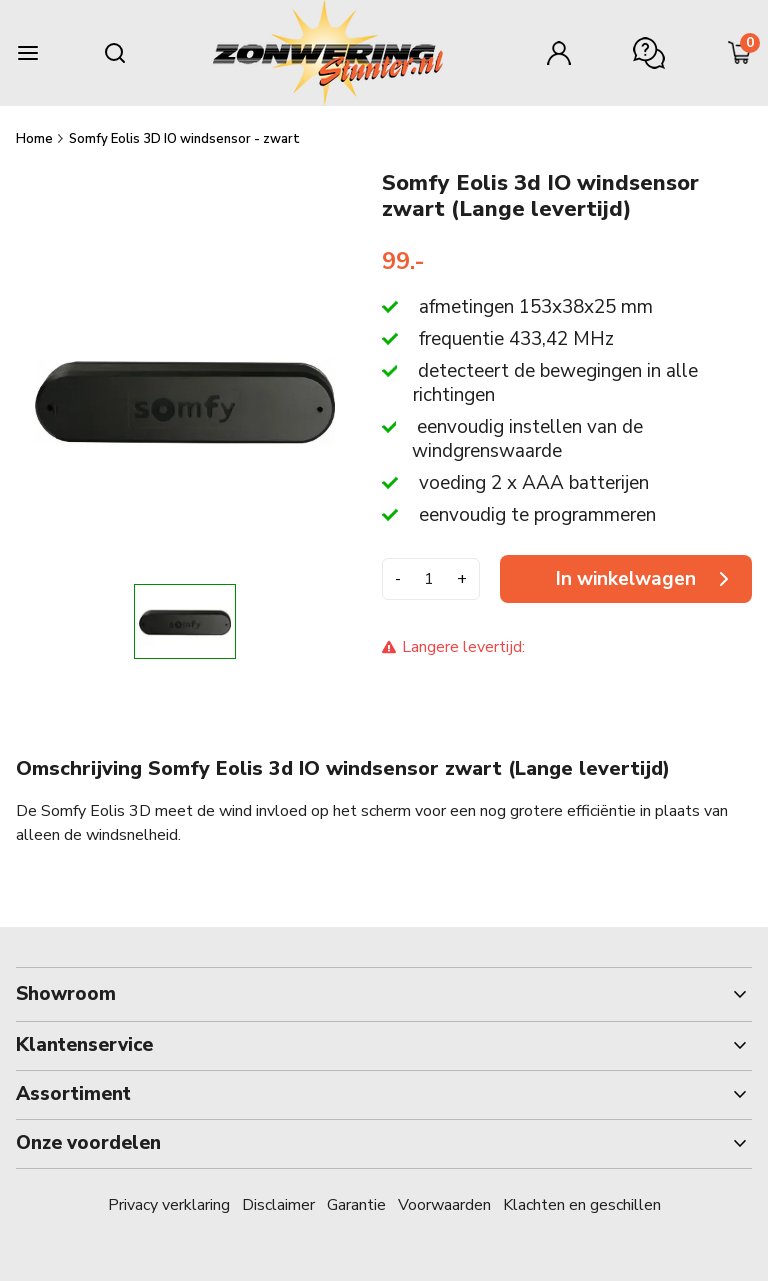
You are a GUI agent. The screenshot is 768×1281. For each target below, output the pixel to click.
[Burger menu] (28, 53)
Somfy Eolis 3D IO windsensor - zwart (184, 139)
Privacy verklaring (169, 1205)
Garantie (356, 1205)
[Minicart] (740, 53)
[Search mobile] (115, 53)
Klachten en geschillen (582, 1205)
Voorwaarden (444, 1205)
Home (36, 139)
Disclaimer (278, 1205)
